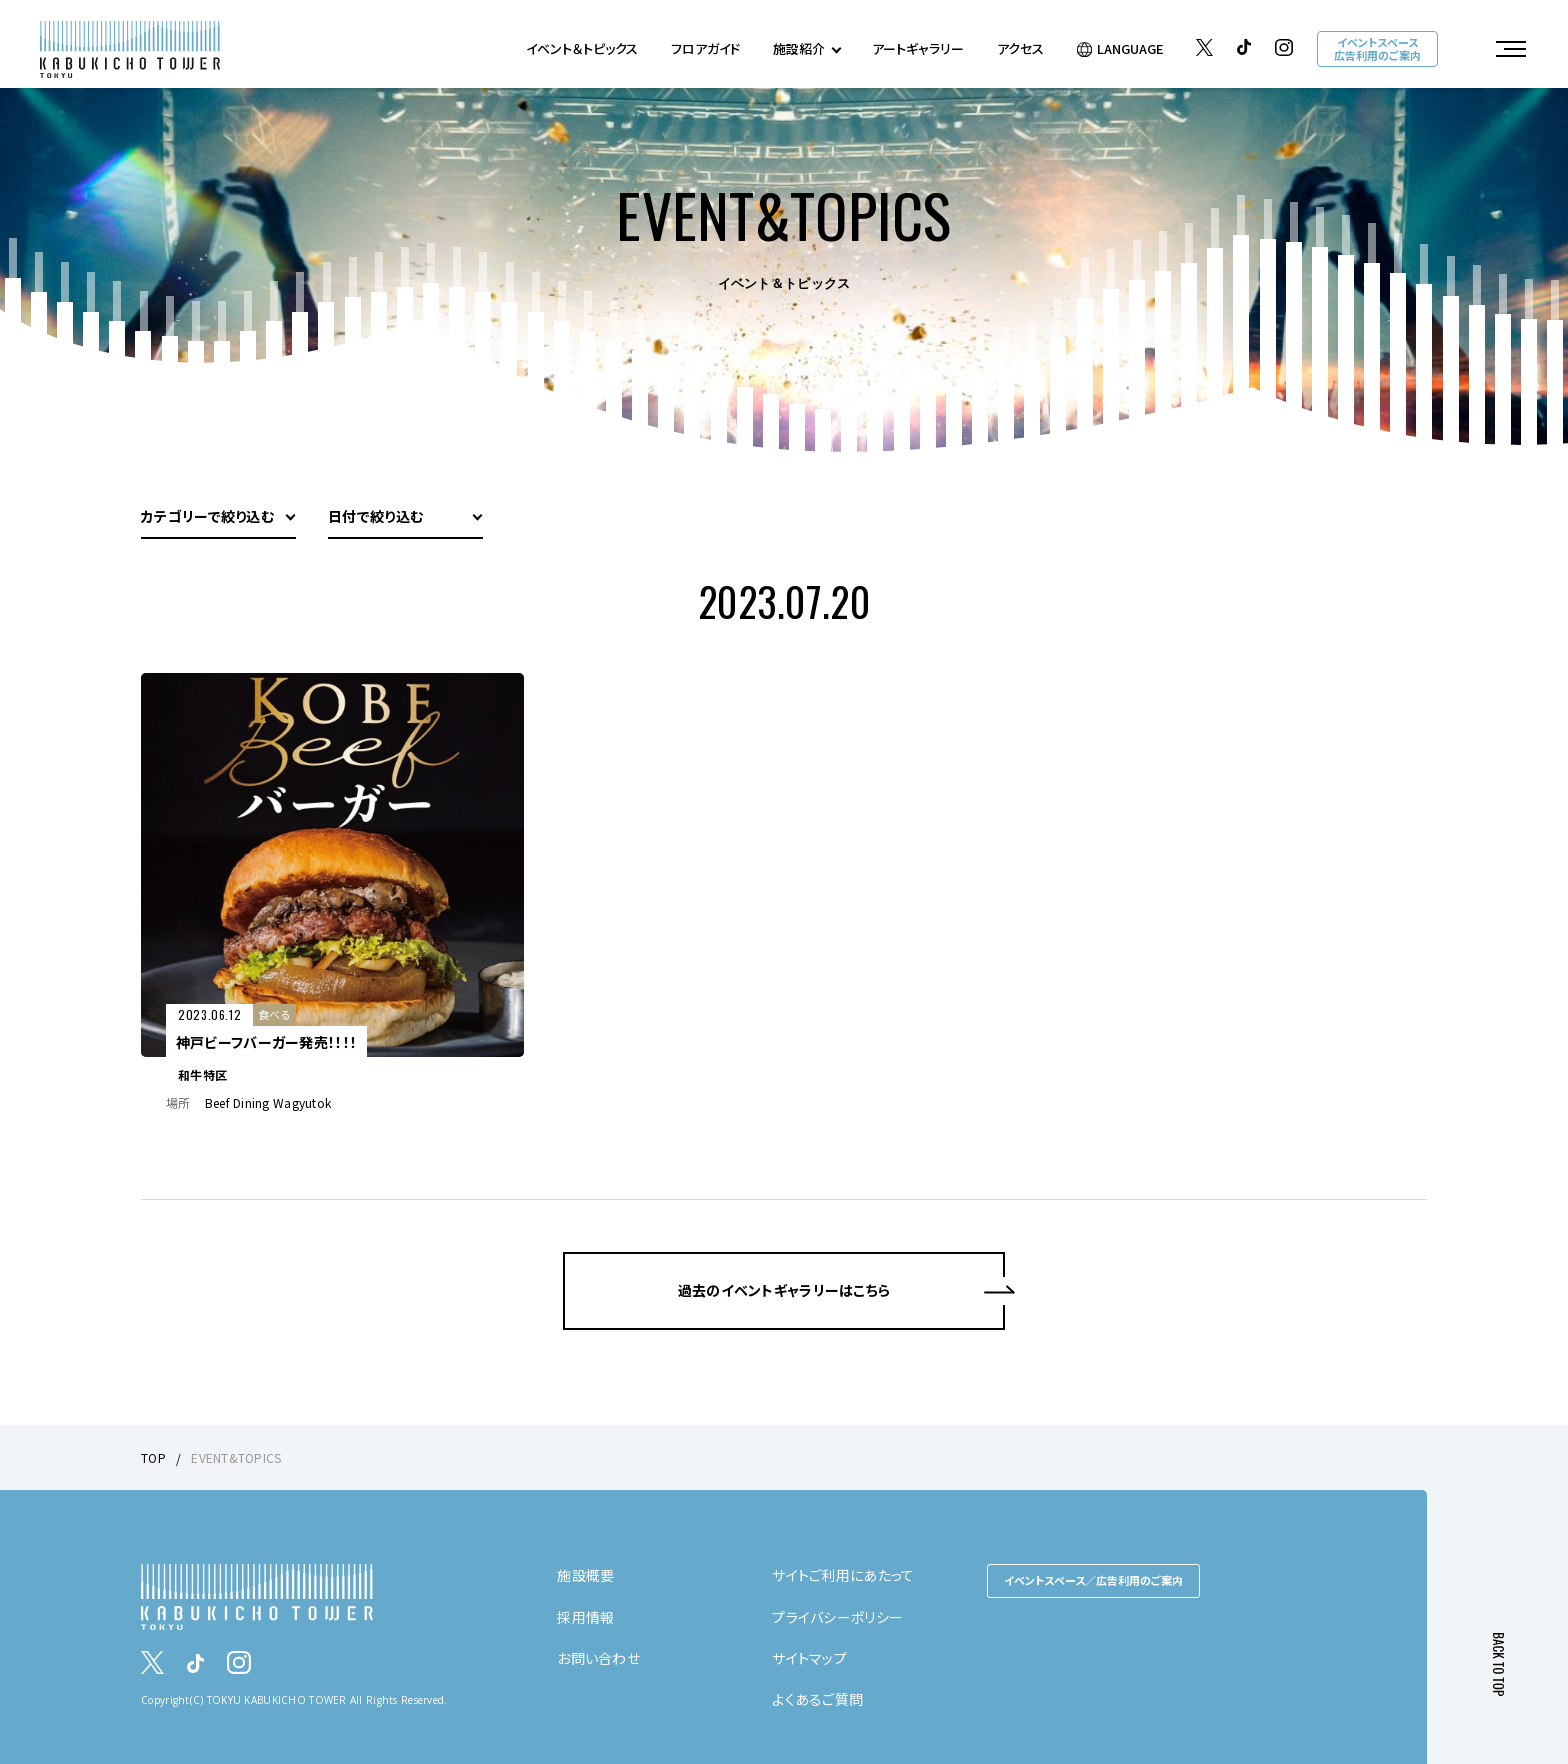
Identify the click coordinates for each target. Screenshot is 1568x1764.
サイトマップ (809, 1658)
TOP (153, 1457)
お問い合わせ (598, 1658)
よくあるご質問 (817, 1699)
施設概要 (585, 1575)
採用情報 (585, 1617)
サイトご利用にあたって (843, 1575)
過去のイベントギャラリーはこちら (784, 1290)
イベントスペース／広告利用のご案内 (1093, 1580)
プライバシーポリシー (837, 1617)
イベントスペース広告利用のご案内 (1377, 48)
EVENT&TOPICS (236, 1457)
